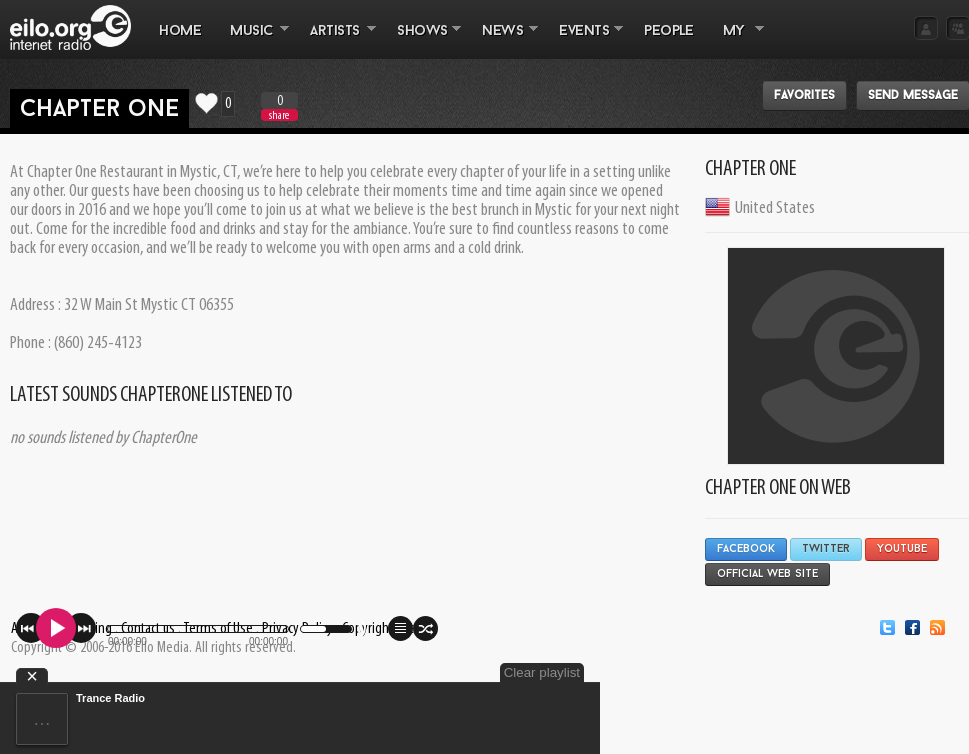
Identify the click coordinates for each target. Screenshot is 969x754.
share (279, 115)
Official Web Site (767, 574)
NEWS (503, 41)
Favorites (804, 96)
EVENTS (584, 41)
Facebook (746, 549)
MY (736, 41)
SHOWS (422, 41)
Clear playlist (542, 672)
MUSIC (252, 41)
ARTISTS (336, 41)
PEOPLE (668, 31)
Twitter (826, 549)
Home (180, 31)
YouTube (902, 549)
